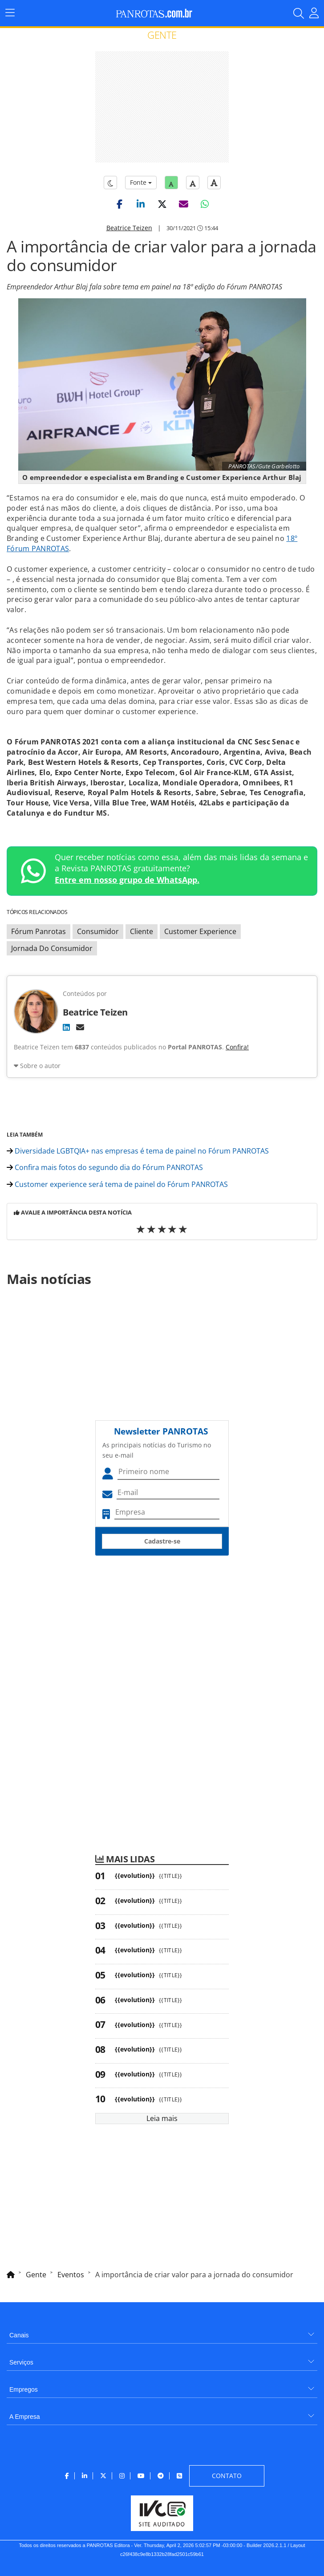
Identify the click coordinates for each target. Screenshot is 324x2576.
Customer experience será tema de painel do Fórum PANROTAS (117, 1184)
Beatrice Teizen (129, 227)
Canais (19, 2335)
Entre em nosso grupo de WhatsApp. (127, 879)
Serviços (21, 2362)
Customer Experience (200, 931)
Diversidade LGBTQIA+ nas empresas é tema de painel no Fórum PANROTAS (138, 1151)
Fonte (141, 182)
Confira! (237, 1047)
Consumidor (98, 931)
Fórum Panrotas (38, 931)
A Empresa (24, 2416)
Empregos (23, 2389)
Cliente (141, 931)
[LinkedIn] (66, 1027)
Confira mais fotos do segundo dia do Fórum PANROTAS (105, 1167)
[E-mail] (80, 1027)
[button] (119, 204)
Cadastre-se (162, 1541)
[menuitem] (162, 2332)
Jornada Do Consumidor (52, 948)
